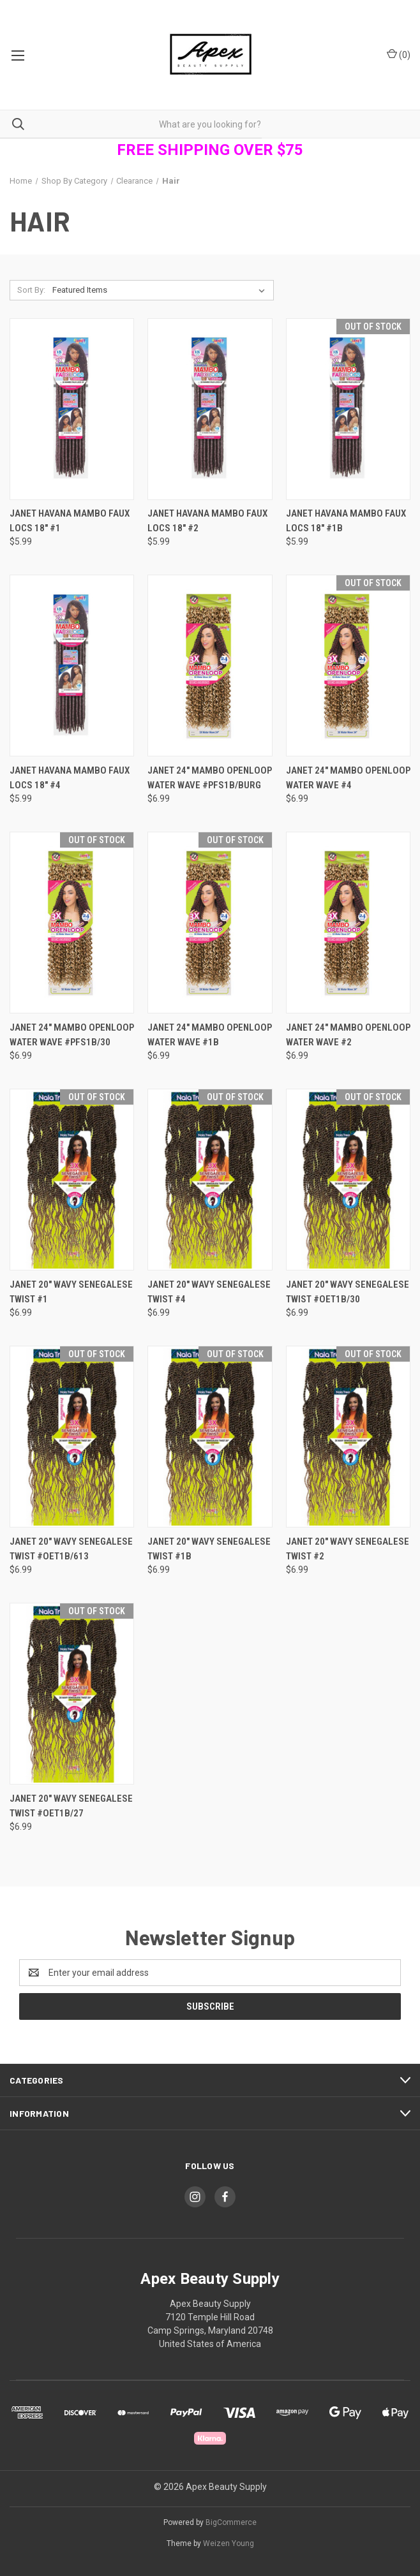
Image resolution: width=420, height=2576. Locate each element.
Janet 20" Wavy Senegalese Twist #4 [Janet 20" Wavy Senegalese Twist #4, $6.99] (209, 1292)
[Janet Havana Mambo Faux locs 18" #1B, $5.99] (348, 409)
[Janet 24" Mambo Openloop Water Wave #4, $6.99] (348, 665)
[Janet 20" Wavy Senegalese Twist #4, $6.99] (209, 1179)
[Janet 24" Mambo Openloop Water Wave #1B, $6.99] (209, 922)
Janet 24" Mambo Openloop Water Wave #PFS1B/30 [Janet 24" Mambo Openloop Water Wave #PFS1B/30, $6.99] (72, 1035)
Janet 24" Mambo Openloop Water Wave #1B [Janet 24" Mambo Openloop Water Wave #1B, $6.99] (209, 1035)
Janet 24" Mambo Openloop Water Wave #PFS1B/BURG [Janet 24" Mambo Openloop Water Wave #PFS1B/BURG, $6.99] (209, 778)
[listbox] (161, 290)
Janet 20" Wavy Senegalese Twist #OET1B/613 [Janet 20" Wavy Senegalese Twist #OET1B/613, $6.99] (71, 1549)
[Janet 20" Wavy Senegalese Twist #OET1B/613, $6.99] (71, 1436)
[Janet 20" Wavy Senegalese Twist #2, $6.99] (348, 1436)
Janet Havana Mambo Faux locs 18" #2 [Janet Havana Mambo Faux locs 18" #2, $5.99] (207, 521)
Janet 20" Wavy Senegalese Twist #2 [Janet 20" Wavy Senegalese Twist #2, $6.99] (347, 1549)
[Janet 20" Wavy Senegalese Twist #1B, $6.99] (209, 1436)
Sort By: (31, 290)
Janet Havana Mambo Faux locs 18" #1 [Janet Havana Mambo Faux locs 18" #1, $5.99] (70, 521)
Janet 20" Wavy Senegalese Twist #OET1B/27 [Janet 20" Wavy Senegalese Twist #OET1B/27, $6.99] (71, 1806)
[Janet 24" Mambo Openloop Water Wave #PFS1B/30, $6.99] (71, 922)
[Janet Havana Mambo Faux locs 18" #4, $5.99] (71, 665)
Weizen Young (228, 2543)
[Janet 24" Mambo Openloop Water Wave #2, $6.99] (348, 922)
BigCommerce (231, 2522)
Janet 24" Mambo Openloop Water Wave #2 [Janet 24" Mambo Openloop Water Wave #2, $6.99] (348, 1035)
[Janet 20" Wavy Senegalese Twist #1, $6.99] (71, 1179)
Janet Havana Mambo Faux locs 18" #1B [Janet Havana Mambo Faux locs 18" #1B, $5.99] (346, 521)
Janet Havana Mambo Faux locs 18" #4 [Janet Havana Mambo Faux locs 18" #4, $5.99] (70, 778)
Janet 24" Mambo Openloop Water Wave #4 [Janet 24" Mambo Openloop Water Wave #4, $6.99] (348, 778)
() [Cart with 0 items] (398, 54)
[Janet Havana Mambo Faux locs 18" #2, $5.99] (209, 409)
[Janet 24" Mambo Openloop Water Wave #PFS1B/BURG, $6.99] (209, 665)
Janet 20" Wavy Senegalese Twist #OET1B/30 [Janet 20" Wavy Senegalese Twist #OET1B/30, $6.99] (347, 1292)
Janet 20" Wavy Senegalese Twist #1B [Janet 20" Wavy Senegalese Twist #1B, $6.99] (209, 1549)
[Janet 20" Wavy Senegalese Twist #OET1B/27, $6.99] (71, 1693)
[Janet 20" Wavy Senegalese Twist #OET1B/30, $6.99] (348, 1179)
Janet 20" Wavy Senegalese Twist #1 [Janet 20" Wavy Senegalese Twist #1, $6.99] (71, 1292)
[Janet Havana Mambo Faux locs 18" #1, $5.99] (71, 409)
